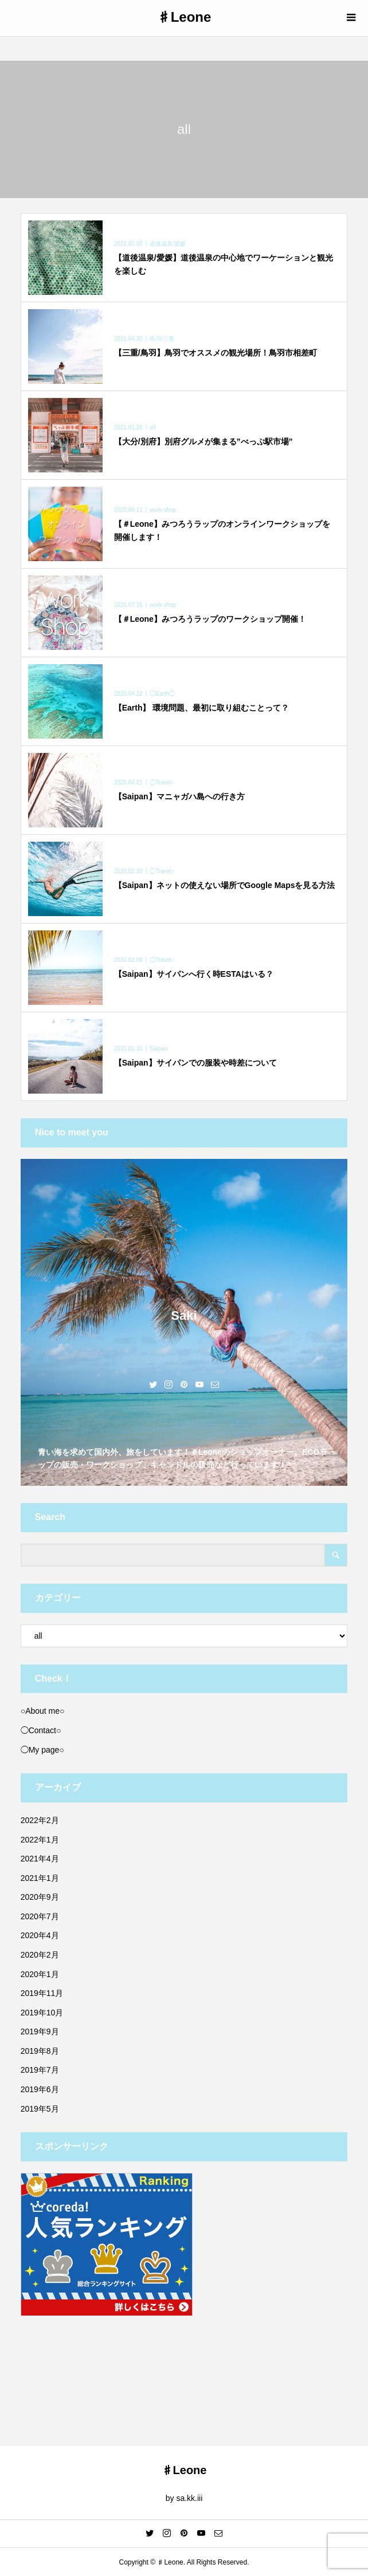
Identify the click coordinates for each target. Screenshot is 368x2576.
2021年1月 (40, 1878)
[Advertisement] (184, 2373)
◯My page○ (42, 1749)
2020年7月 (40, 1916)
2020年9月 (40, 1897)
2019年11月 (42, 1993)
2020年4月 (40, 1935)
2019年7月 (40, 2069)
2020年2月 (40, 1954)
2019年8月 (40, 2051)
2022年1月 (40, 1839)
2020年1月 (40, 1974)
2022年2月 (40, 1820)
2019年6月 (40, 2089)
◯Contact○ (41, 1730)
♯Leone (184, 17)
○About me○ (43, 1710)
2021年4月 (40, 1858)
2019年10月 (42, 2012)
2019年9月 (40, 2031)
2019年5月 (40, 2108)
